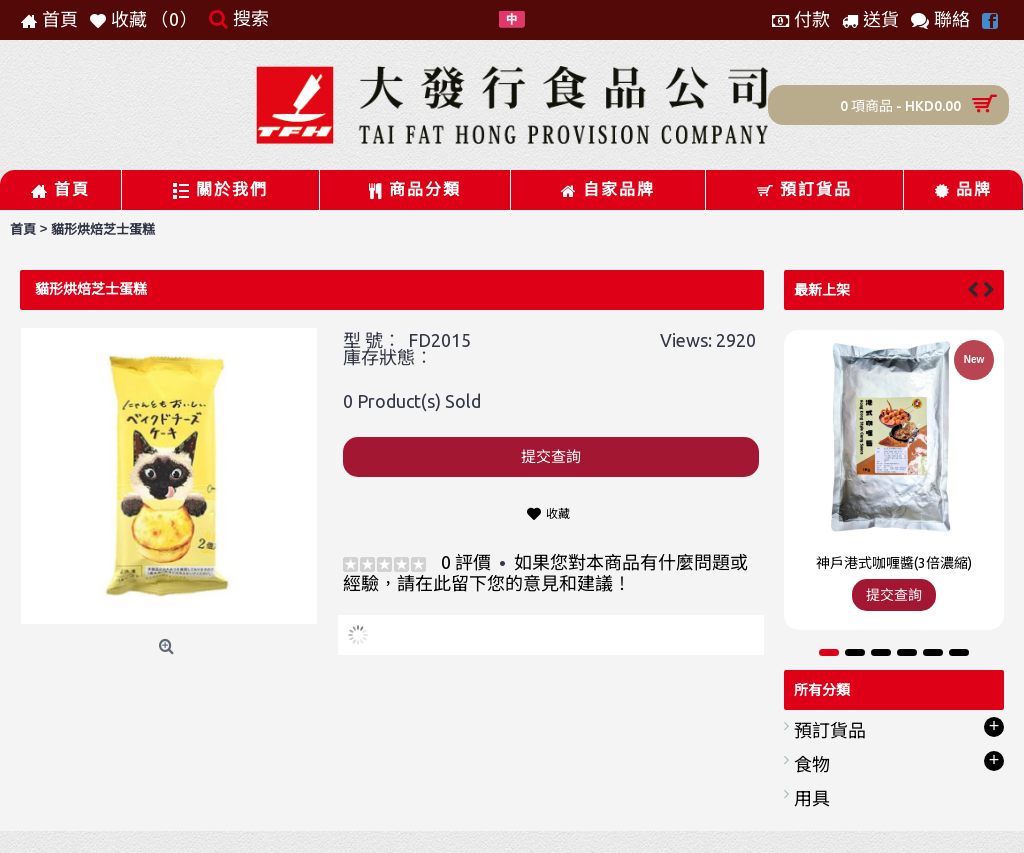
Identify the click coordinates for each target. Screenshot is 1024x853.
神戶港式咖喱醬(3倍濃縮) (894, 563)
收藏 (558, 513)
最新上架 (822, 290)
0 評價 (466, 562)
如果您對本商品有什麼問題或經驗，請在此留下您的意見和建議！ (545, 572)
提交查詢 (551, 456)
